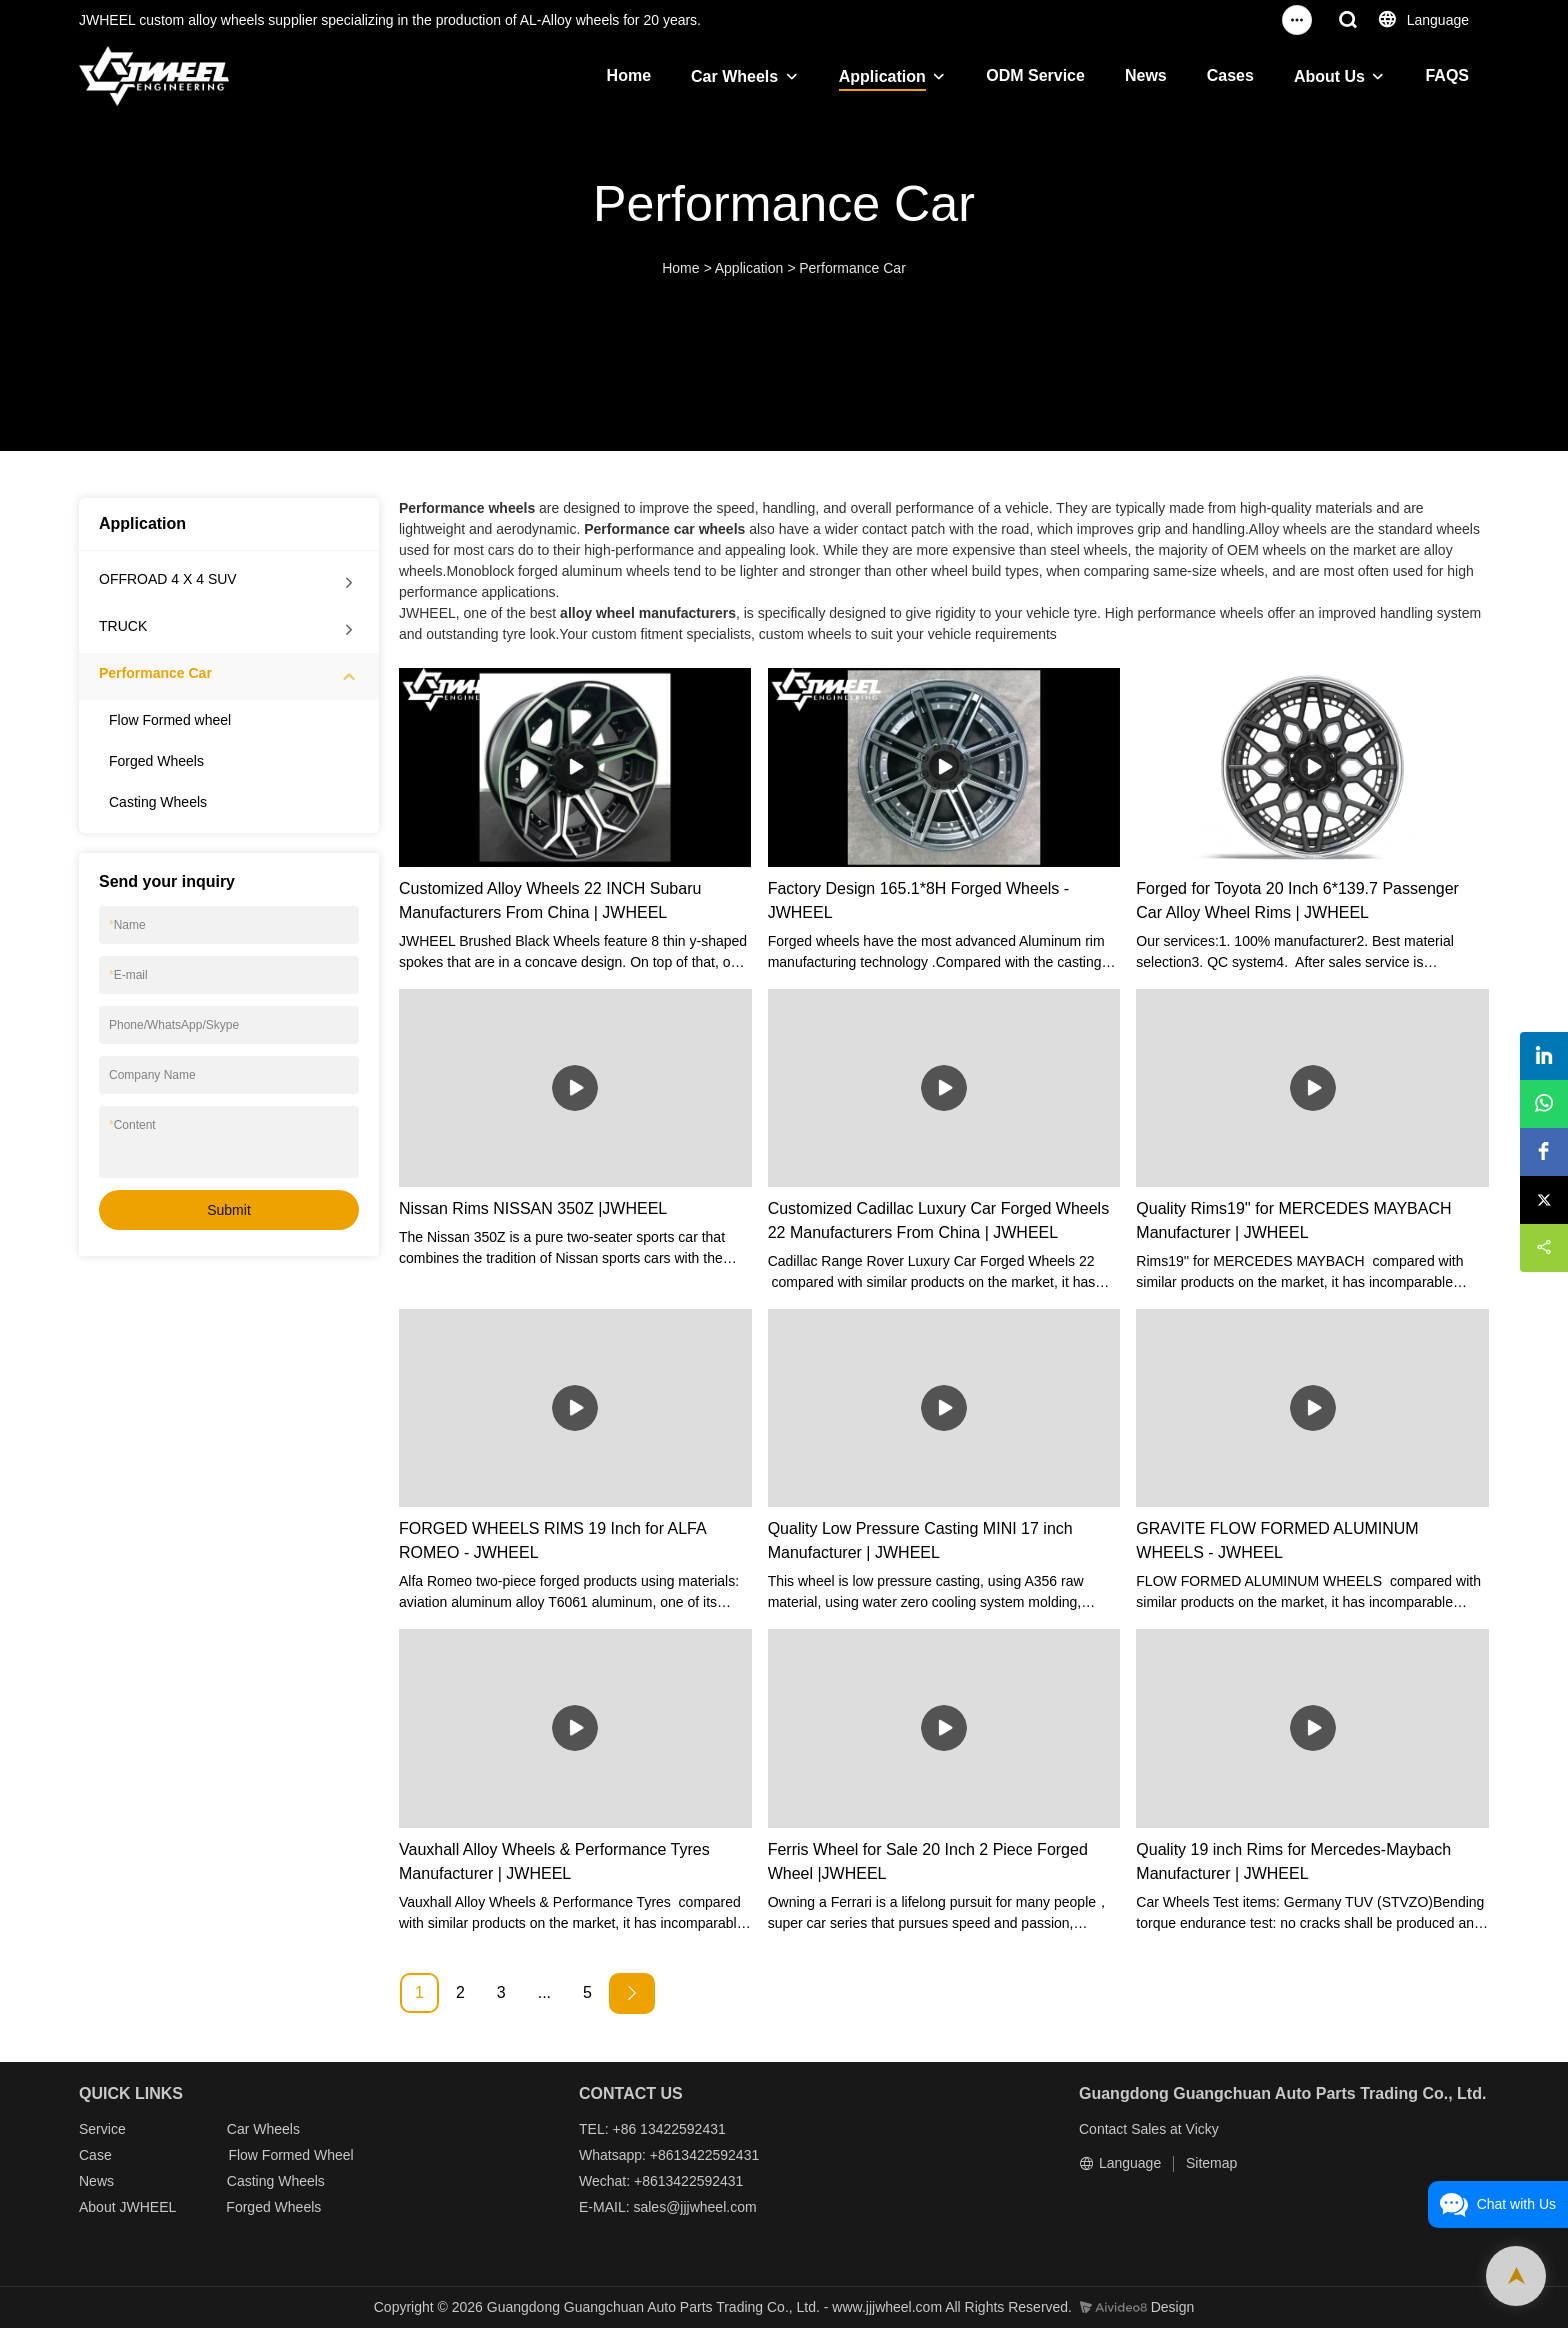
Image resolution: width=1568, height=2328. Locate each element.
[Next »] (632, 1993)
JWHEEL (147, 2207)
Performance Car (852, 268)
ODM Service (1035, 75)
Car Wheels (734, 76)
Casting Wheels (158, 802)
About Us (1329, 76)
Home (629, 75)
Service (102, 2129)
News (1146, 75)
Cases (1230, 75)
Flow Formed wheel (170, 720)
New (93, 2181)
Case (95, 2155)
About (99, 2207)
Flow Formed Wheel (290, 2155)
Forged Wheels (156, 761)
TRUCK (123, 626)
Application (882, 76)
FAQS (1447, 75)
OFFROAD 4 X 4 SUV (168, 579)
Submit (229, 1210)
